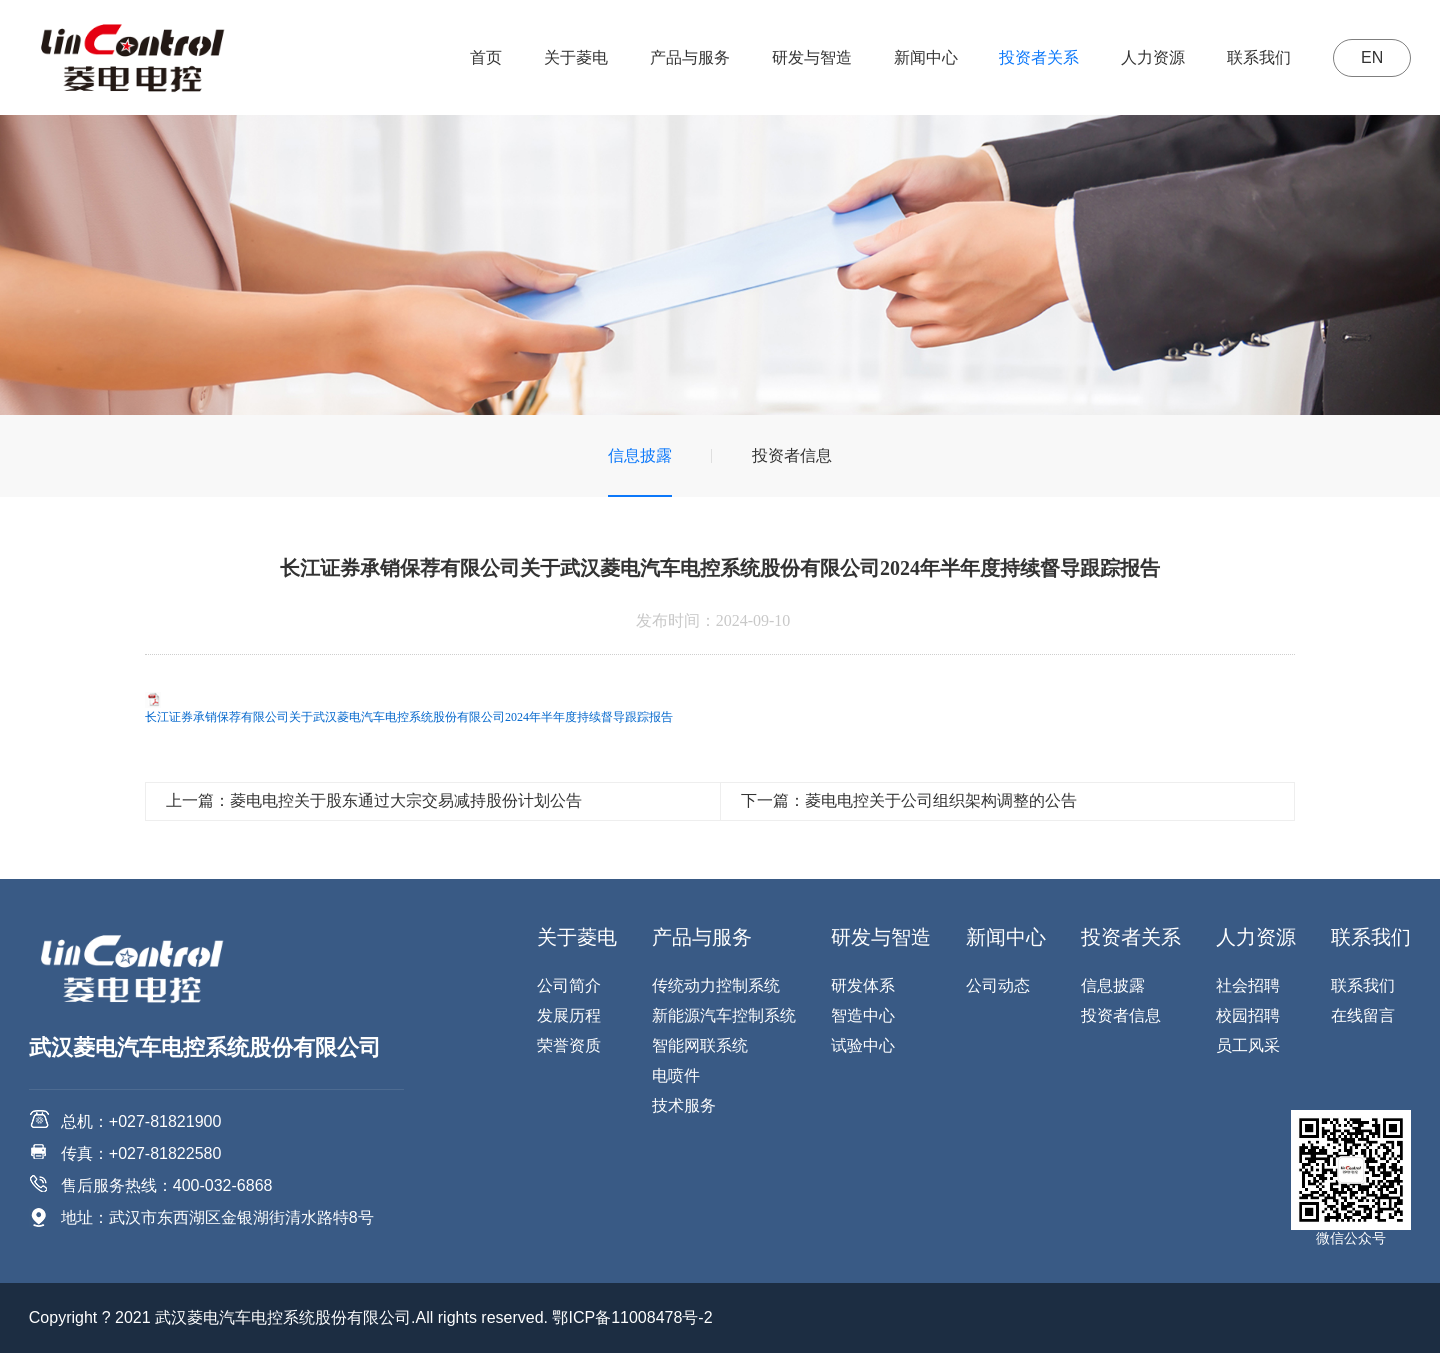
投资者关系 (1039, 57)
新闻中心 (926, 57)
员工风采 (1248, 1045)
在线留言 (1363, 1015)
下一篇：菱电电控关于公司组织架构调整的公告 (909, 800)
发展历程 (569, 1015)
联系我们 (1259, 57)
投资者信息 (792, 455)
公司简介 (569, 985)
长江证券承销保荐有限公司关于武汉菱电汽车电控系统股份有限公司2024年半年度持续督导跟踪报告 (409, 717)
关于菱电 (576, 57)
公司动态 (998, 985)
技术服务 (684, 1105)
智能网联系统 (700, 1045)
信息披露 (640, 455)
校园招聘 (1248, 1015)
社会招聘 (1248, 985)
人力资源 (1153, 57)
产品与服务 (690, 57)
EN (1372, 57)
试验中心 (863, 1045)
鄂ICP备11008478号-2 (632, 1317)
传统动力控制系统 (716, 985)
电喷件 (676, 1075)
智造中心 (863, 1015)
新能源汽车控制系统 (724, 1015)
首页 (486, 57)
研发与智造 (812, 57)
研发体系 (863, 985)
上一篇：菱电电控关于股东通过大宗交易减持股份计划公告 (374, 800)
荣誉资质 (569, 1045)
